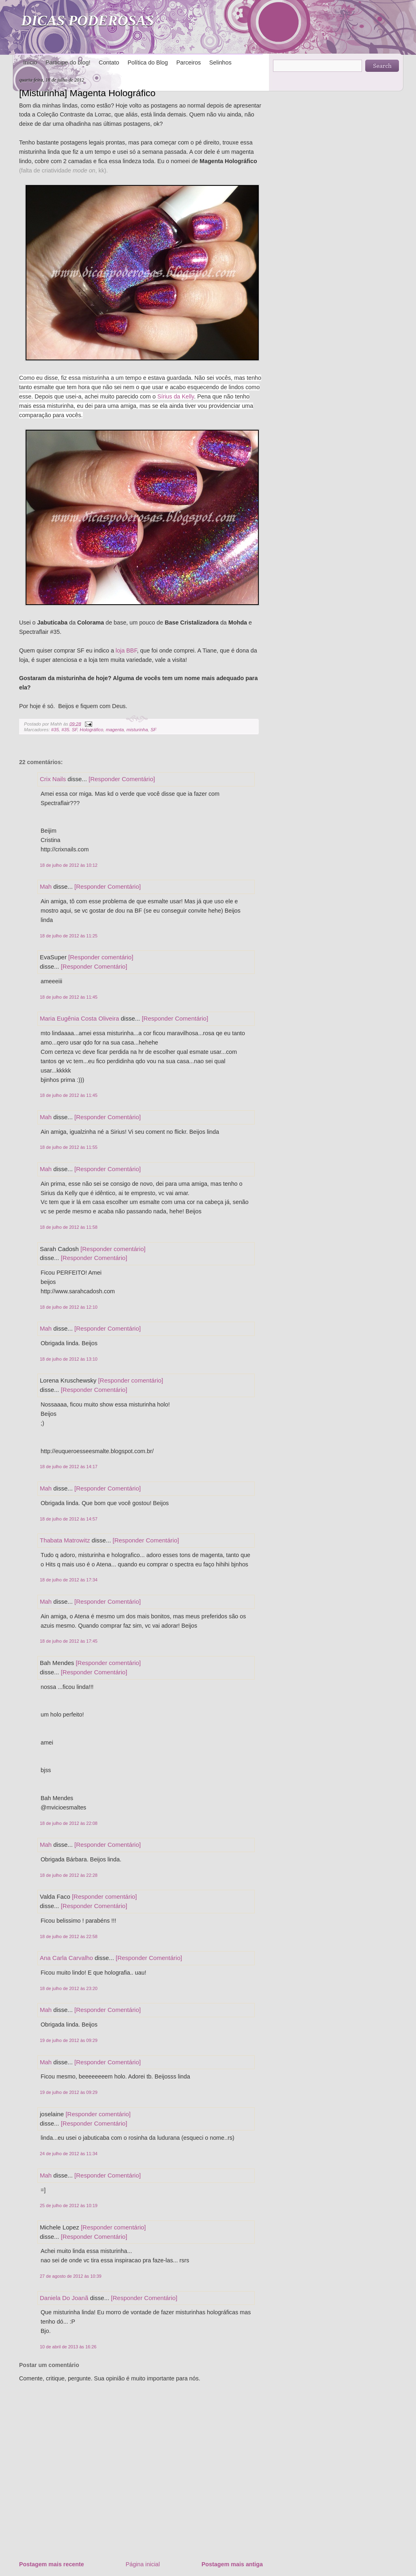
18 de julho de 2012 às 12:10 (69, 1307)
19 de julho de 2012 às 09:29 (69, 2040)
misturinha (137, 729)
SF (153, 729)
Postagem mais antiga (232, 2564)
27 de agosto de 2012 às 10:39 (71, 2276)
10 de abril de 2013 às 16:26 (68, 2346)
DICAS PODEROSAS (87, 21)
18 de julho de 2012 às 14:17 (69, 1466)
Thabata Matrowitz (65, 1540)
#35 (55, 729)
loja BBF (126, 650)
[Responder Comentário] (122, 778)
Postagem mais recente (51, 2564)
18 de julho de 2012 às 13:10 (69, 1359)
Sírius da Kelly (175, 396)
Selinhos (220, 62)
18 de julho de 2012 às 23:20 (69, 1988)
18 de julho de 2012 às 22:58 (69, 1936)
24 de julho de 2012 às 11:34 (69, 2153)
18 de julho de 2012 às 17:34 (69, 1579)
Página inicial (143, 2564)
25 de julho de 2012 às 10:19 (69, 2205)
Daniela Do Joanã (64, 2297)
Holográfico (91, 729)
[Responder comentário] (100, 957)
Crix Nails (53, 778)
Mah (46, 886)
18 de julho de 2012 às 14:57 (69, 1518)
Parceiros (188, 62)
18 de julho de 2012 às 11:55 (69, 1147)
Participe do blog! (68, 62)
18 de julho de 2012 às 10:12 (69, 865)
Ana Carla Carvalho (66, 1957)
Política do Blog (148, 62)
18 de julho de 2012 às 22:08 (69, 1823)
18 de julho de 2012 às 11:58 (69, 1227)
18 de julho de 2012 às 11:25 (69, 935)
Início (30, 62)
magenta (115, 729)
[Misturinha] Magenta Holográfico (87, 93)
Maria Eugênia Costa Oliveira (79, 1018)
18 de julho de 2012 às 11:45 (69, 997)
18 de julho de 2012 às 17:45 (69, 1641)
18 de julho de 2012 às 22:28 (69, 1875)
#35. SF (69, 729)
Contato (109, 62)
